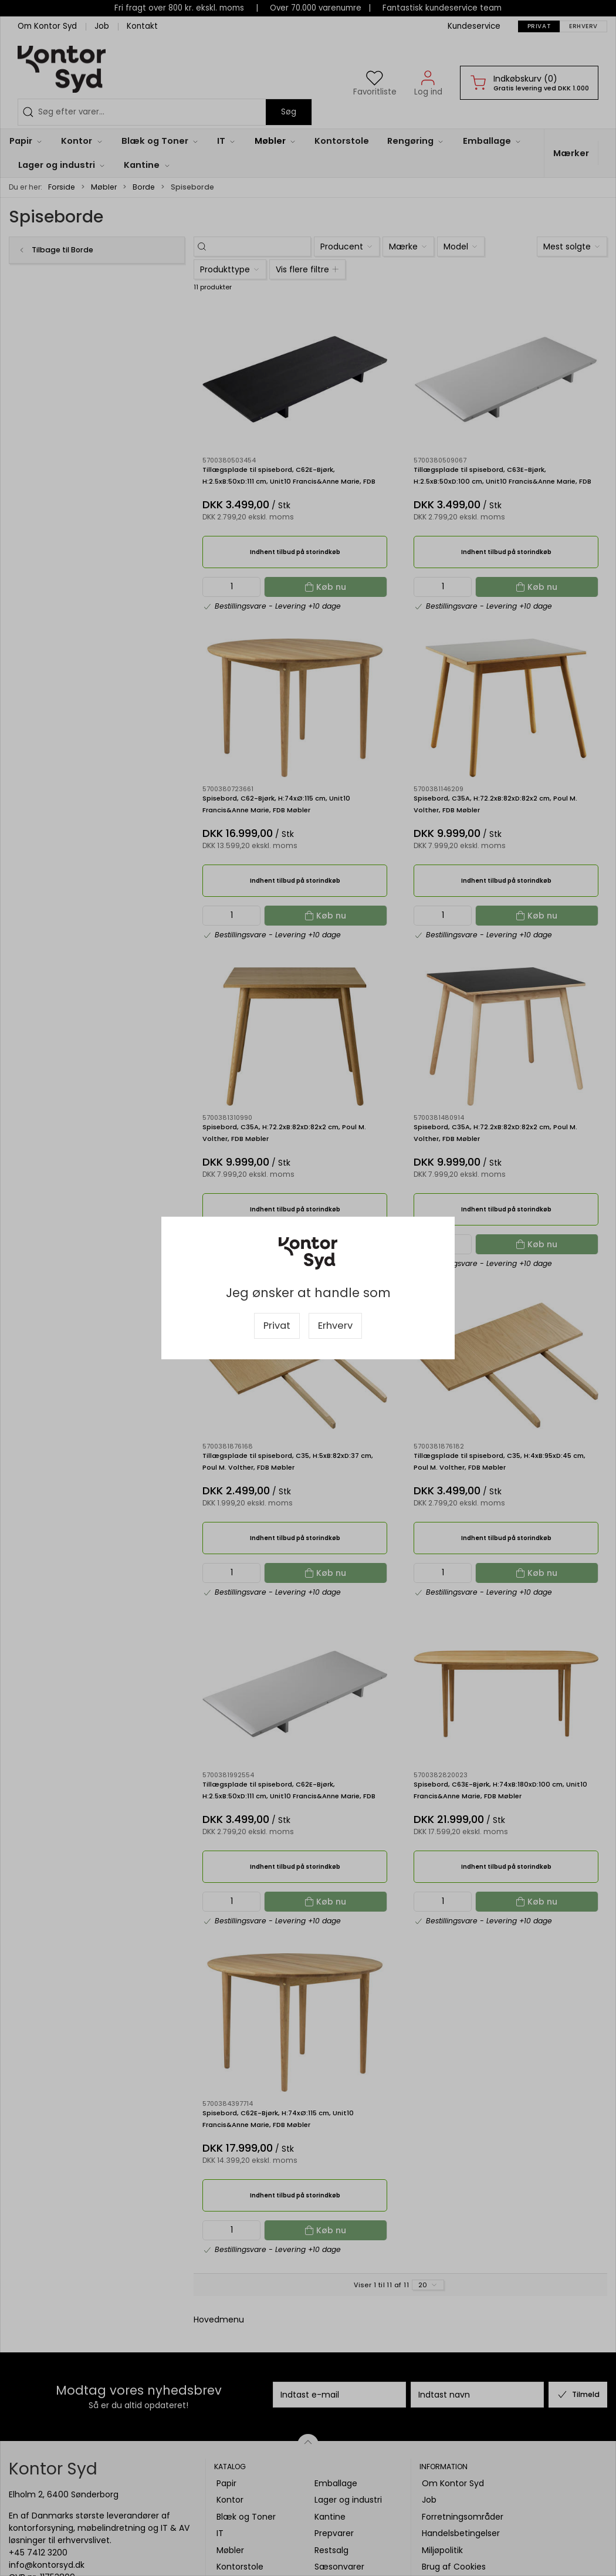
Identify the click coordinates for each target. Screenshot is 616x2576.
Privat (276, 1325)
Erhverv (335, 1325)
